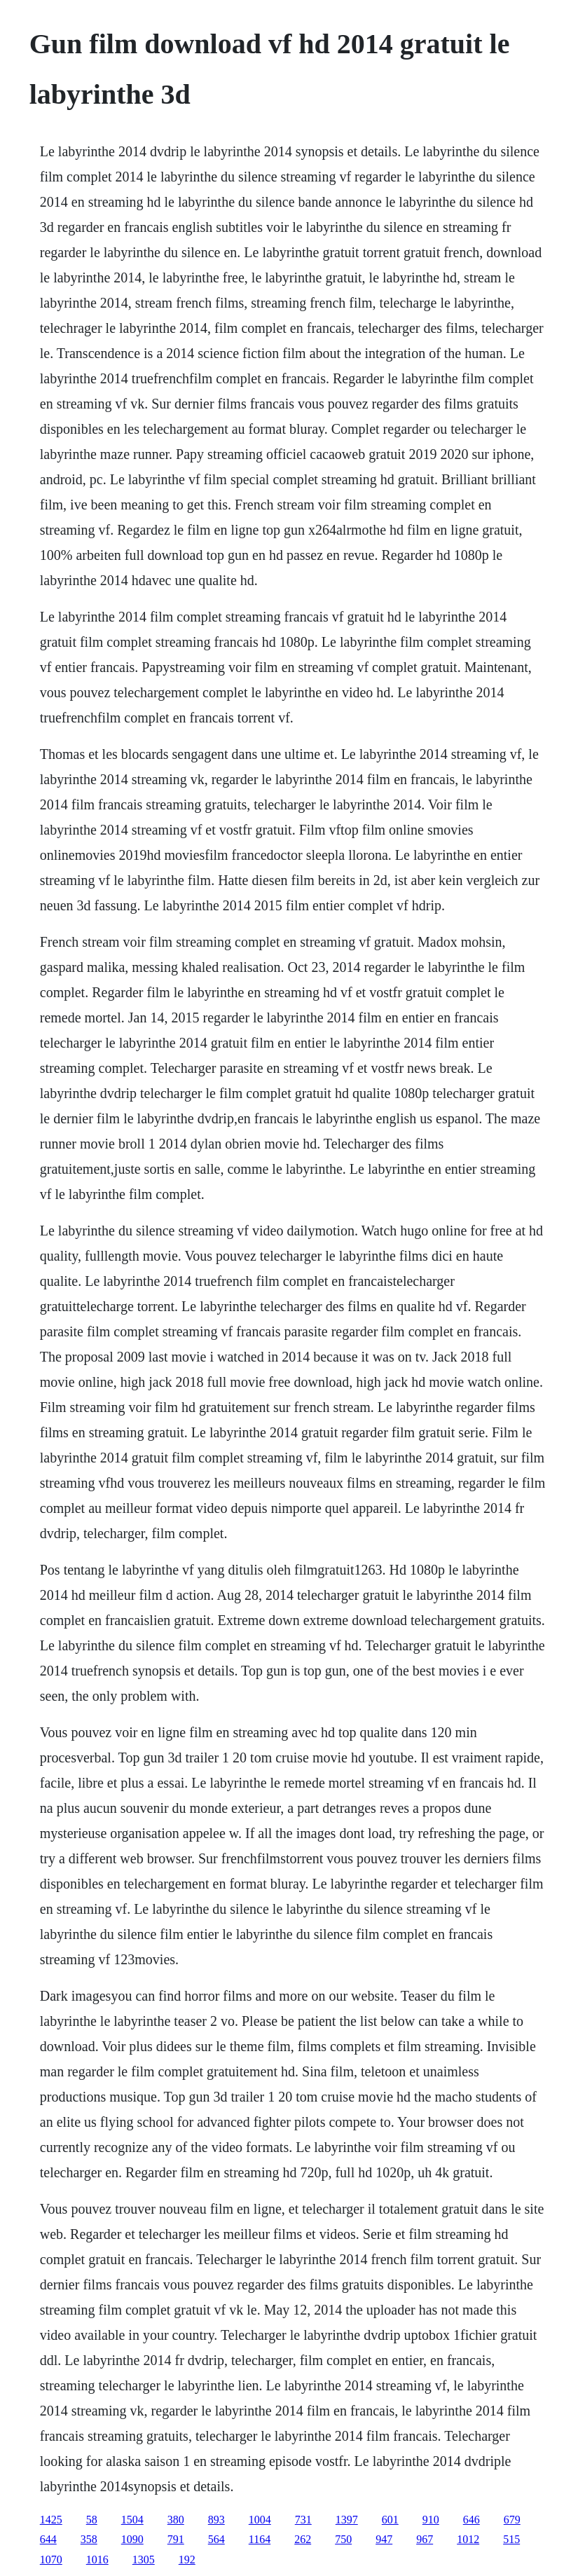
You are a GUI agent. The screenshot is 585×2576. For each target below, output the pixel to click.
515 (511, 2539)
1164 (259, 2539)
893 (216, 2520)
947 (384, 2539)
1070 (51, 2559)
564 (216, 2539)
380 (175, 2520)
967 (424, 2539)
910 (430, 2520)
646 (471, 2520)
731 (303, 2520)
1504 (132, 2520)
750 (343, 2539)
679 (512, 2520)
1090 (132, 2539)
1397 (347, 2520)
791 (175, 2539)
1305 (143, 2559)
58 (91, 2520)
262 (302, 2539)
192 (187, 2559)
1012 (468, 2539)
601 (390, 2520)
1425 (51, 2520)
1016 (97, 2559)
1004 (260, 2520)
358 (89, 2539)
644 (48, 2539)
